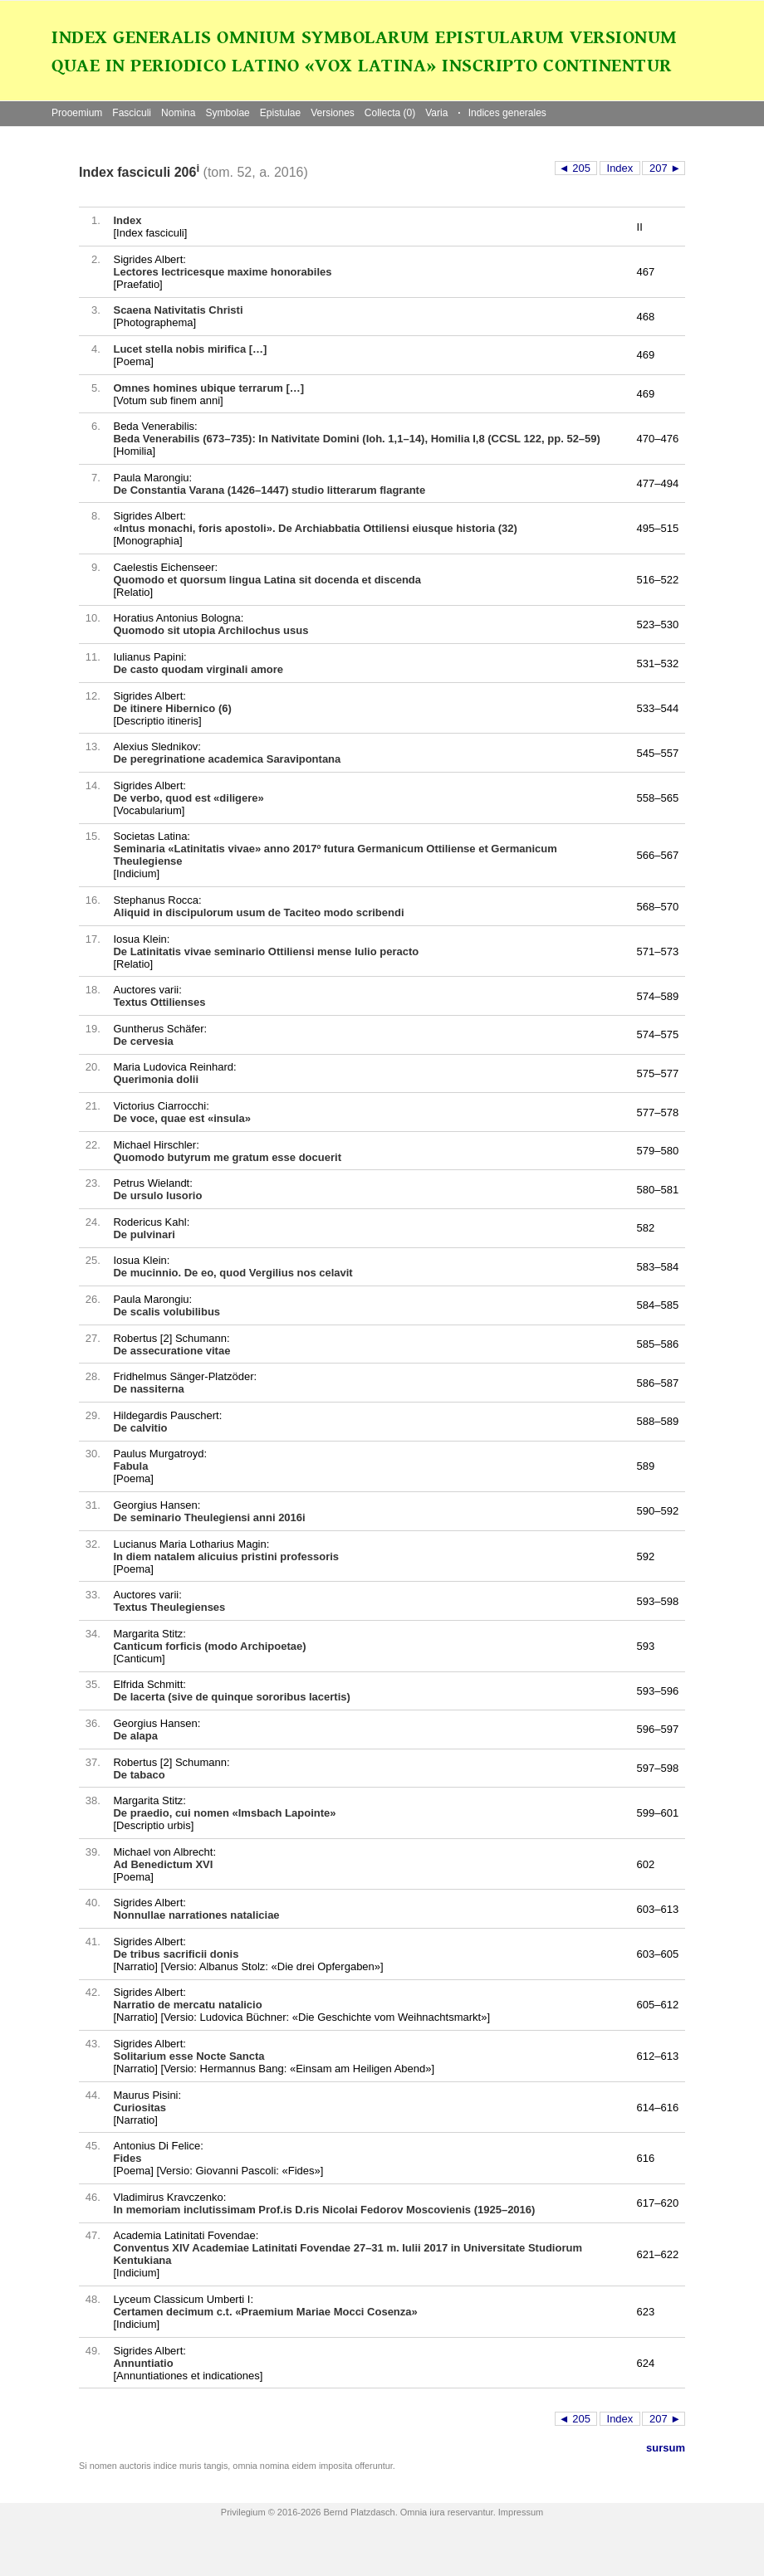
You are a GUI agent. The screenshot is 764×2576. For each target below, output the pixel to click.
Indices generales (502, 113)
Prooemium (76, 113)
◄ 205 (576, 168)
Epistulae (280, 113)
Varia (436, 113)
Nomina (178, 113)
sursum (665, 2448)
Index (620, 168)
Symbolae (227, 113)
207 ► (663, 168)
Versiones (333, 113)
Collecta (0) (390, 113)
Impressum (520, 2512)
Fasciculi (131, 113)
